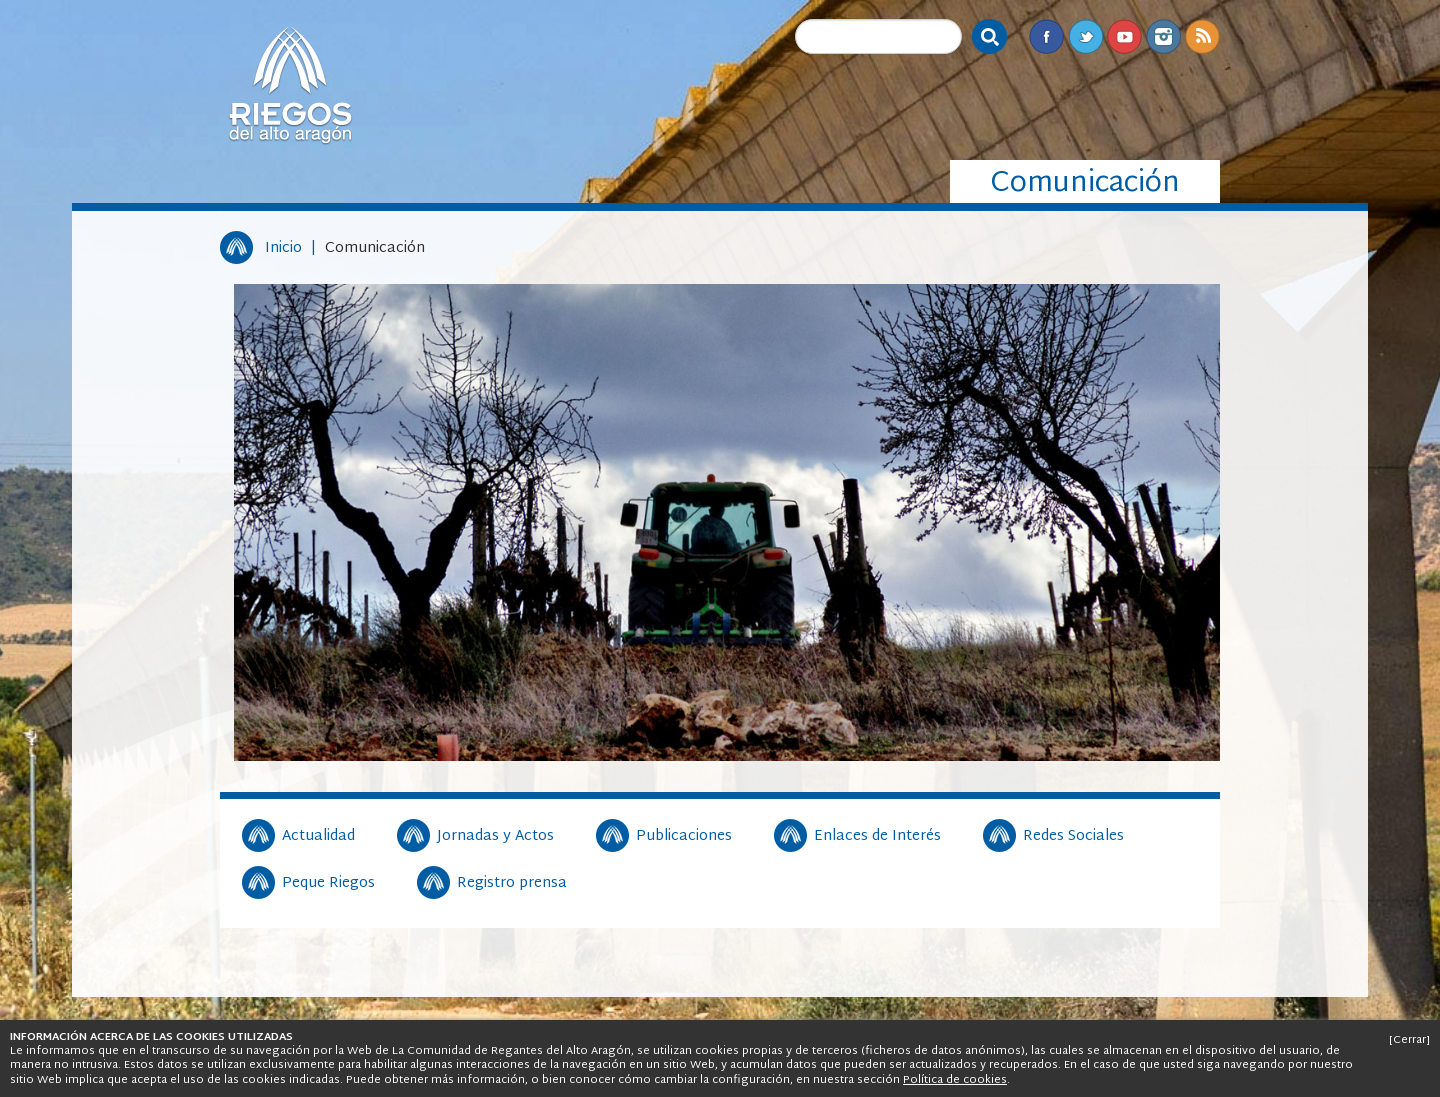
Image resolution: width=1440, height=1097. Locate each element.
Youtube (1124, 36)
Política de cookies (955, 1080)
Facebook (1046, 36)
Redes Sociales (1073, 837)
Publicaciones (684, 837)
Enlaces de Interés (877, 837)
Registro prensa (512, 884)
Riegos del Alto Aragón (290, 85)
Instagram (1163, 36)
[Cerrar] (1409, 1040)
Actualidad (318, 837)
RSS (1202, 36)
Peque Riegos (328, 884)
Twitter (1085, 36)
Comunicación (375, 248)
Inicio (283, 248)
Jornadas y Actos (495, 837)
